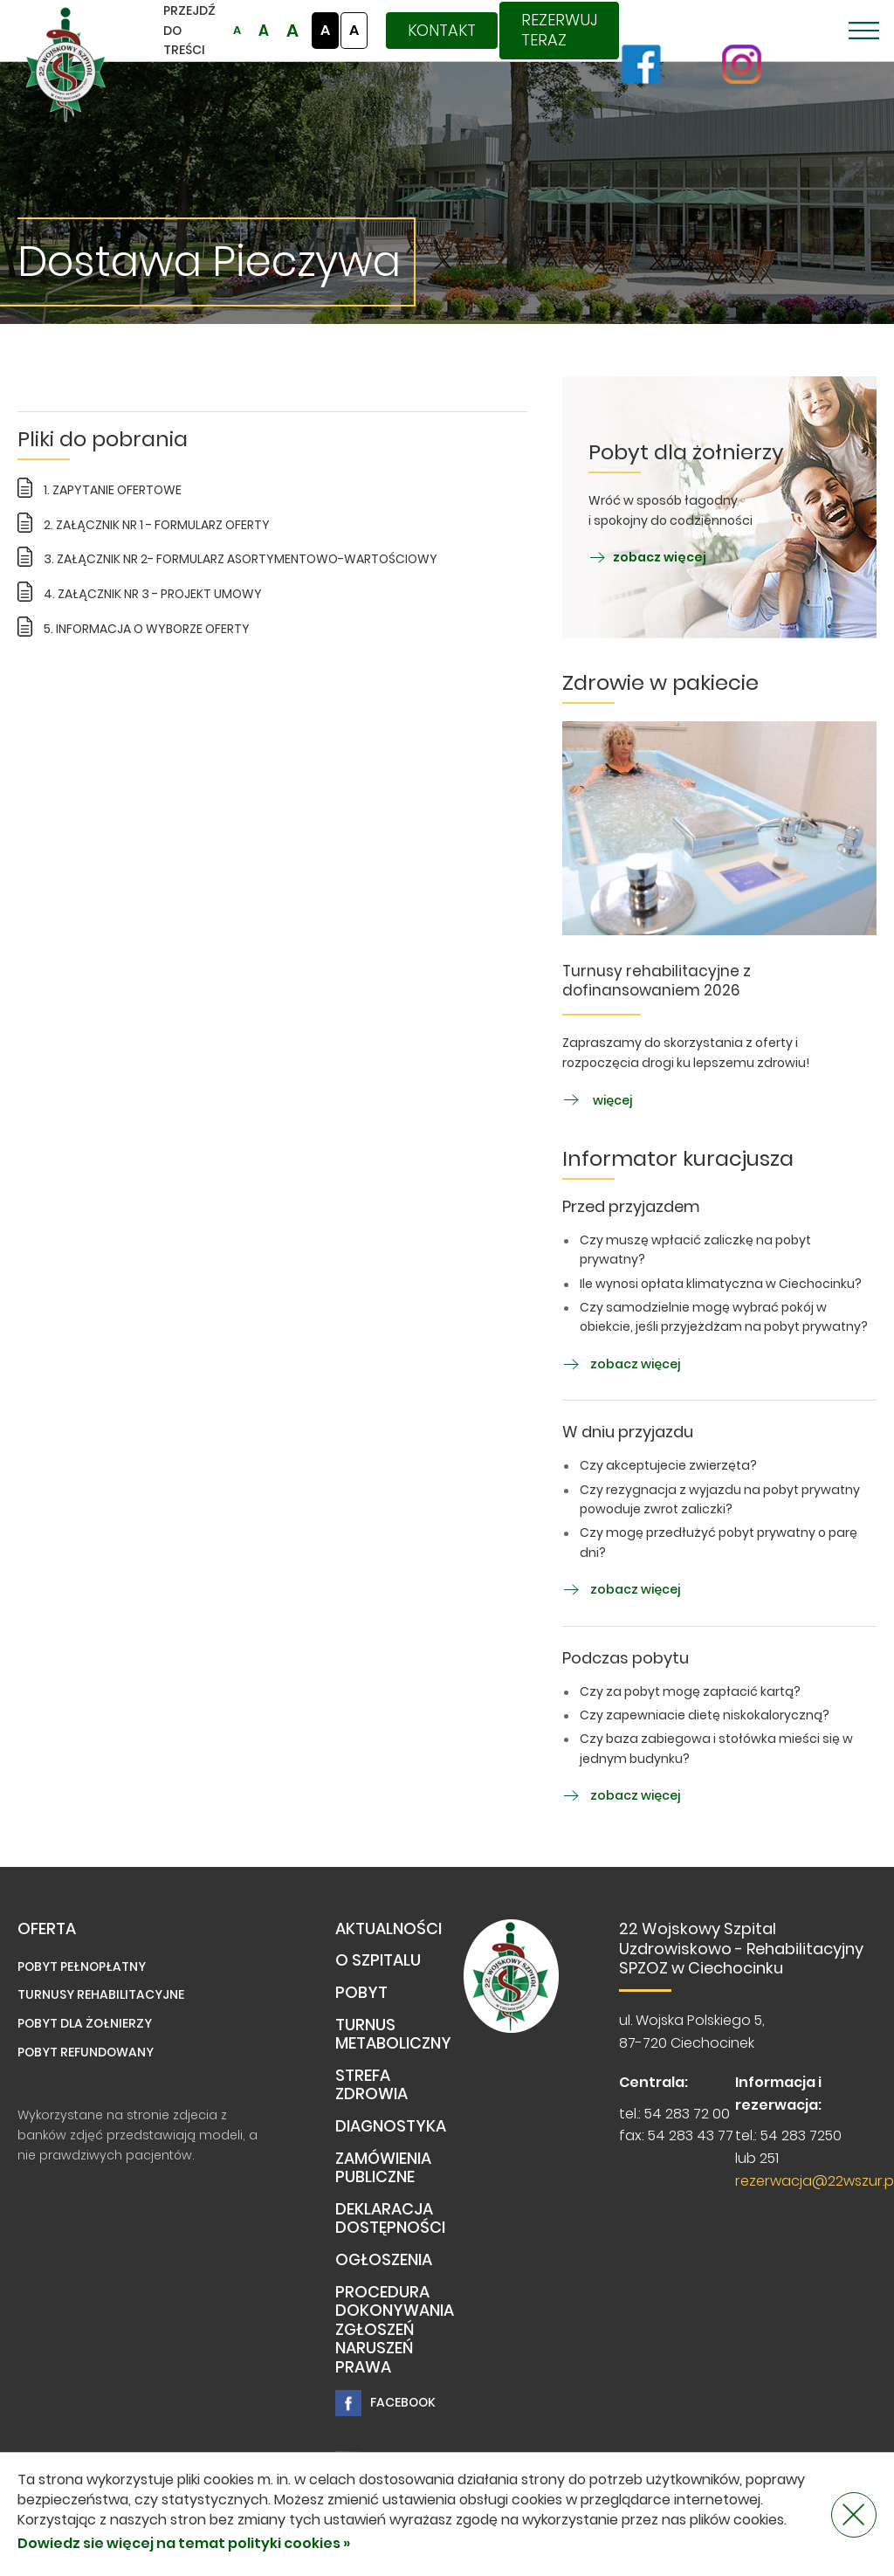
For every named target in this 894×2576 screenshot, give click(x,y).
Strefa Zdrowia (371, 2085)
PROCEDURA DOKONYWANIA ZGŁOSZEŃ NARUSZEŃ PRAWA (394, 2330)
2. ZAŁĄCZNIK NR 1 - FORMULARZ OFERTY (157, 525)
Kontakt (442, 30)
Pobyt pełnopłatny (81, 1966)
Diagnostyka (390, 2127)
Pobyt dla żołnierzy (84, 2023)
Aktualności (388, 1929)
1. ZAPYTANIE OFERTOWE (113, 490)
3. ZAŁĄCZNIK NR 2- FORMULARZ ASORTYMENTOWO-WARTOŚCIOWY (240, 559)
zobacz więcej (647, 557)
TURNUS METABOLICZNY (393, 2035)
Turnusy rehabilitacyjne (100, 1994)
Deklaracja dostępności (390, 2219)
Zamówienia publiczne (383, 2168)
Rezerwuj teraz (559, 30)
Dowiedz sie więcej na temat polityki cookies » (183, 2543)
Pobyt (361, 1993)
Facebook (385, 2403)
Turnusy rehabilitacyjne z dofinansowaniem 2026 (656, 981)
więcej (597, 1100)
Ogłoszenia (383, 2260)
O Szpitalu (378, 1961)
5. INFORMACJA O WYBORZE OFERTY (147, 628)
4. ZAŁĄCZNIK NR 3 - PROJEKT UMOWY (153, 594)
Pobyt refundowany (85, 2052)
